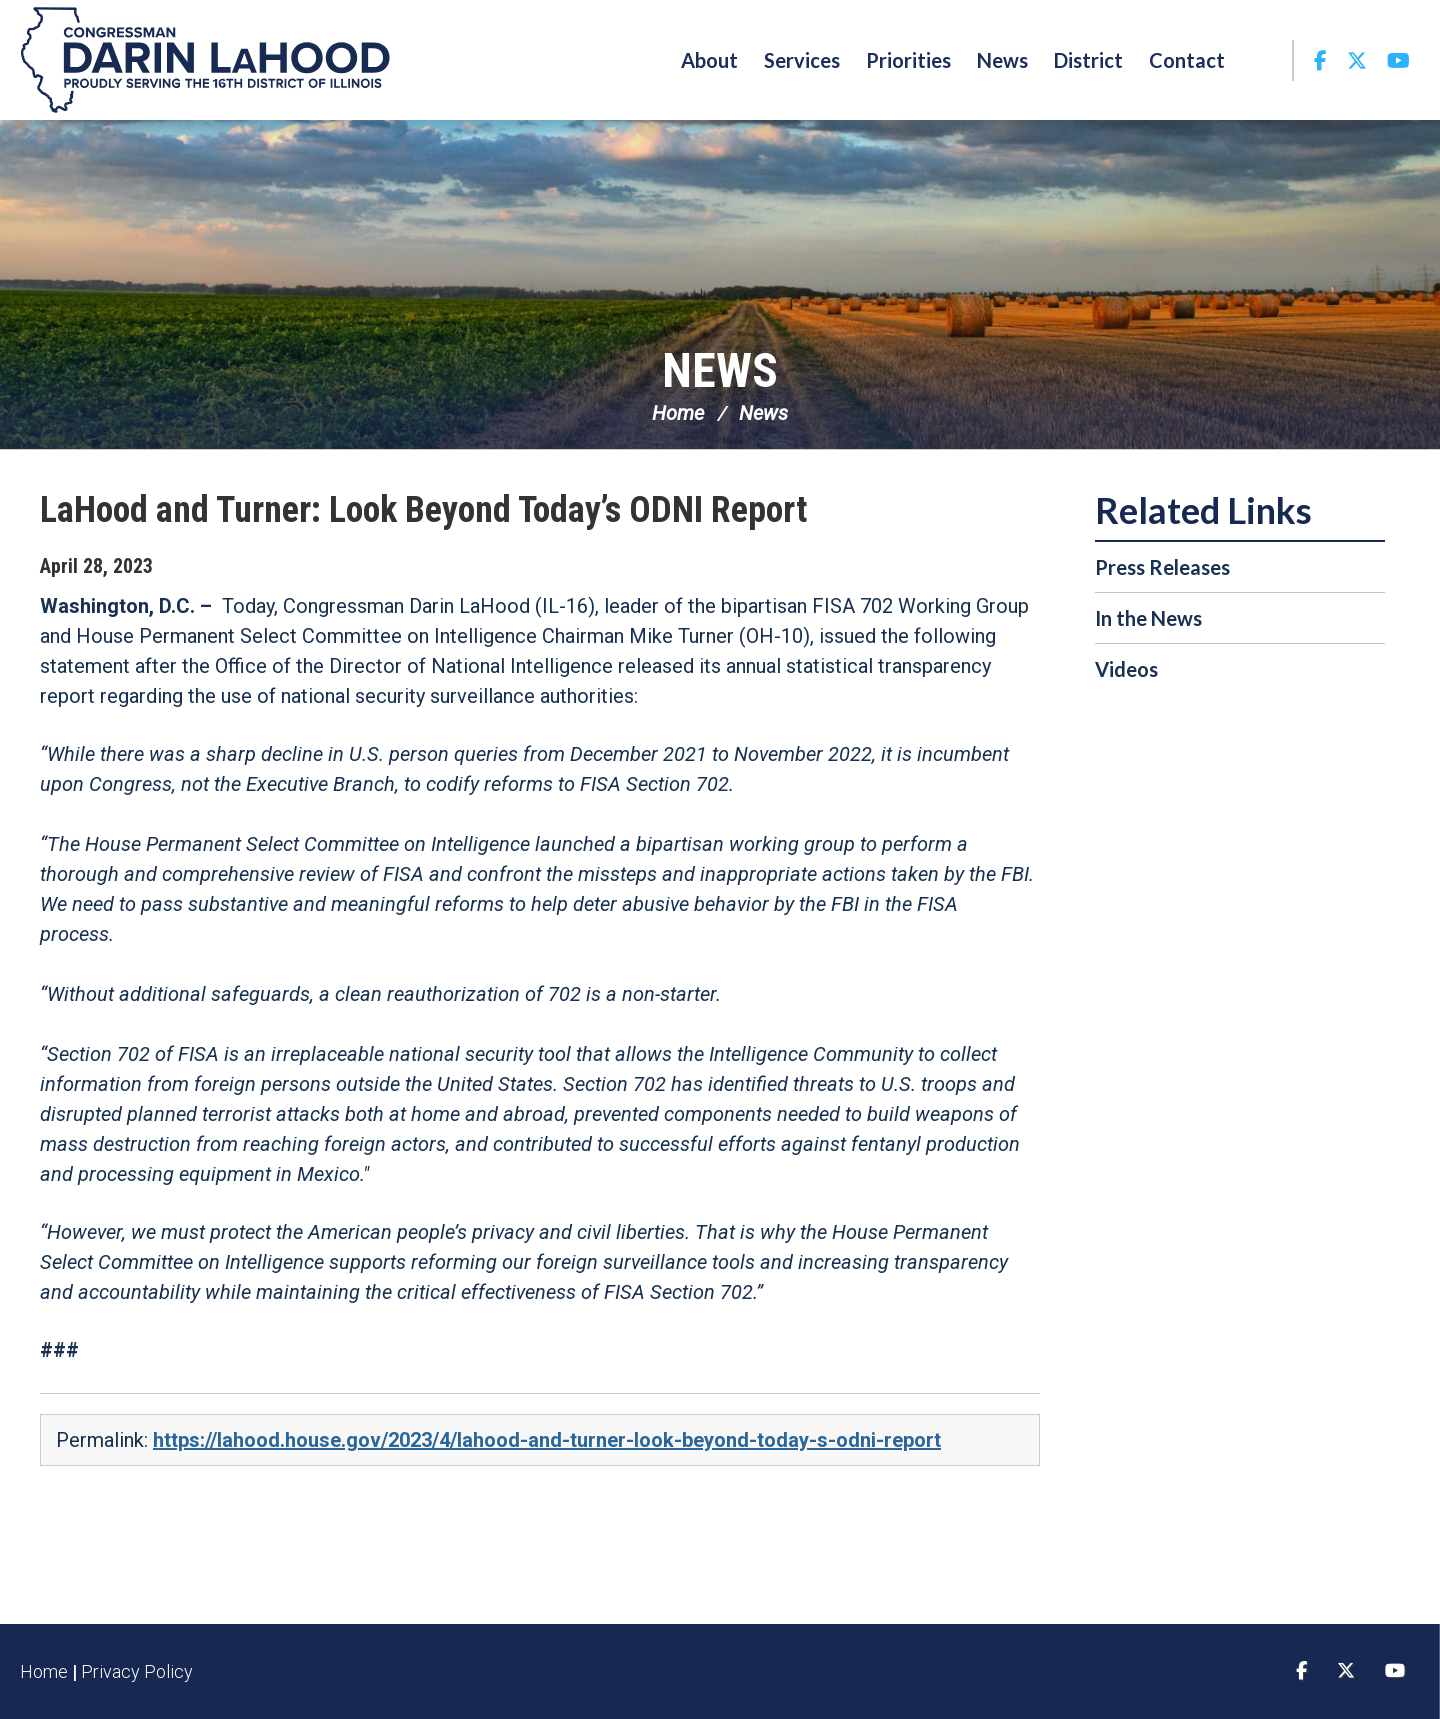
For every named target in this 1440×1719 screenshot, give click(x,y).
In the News (1148, 618)
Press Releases (1162, 567)
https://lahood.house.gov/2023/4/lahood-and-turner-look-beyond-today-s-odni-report (547, 1440)
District (1088, 60)
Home (678, 413)
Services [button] (802, 60)
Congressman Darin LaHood (205, 60)
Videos (1126, 669)
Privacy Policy (137, 1671)
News (720, 370)
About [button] (709, 60)
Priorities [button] (908, 60)
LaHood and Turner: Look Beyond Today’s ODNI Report (423, 510)
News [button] (1002, 60)
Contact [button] (1187, 60)
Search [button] (1265, 60)
